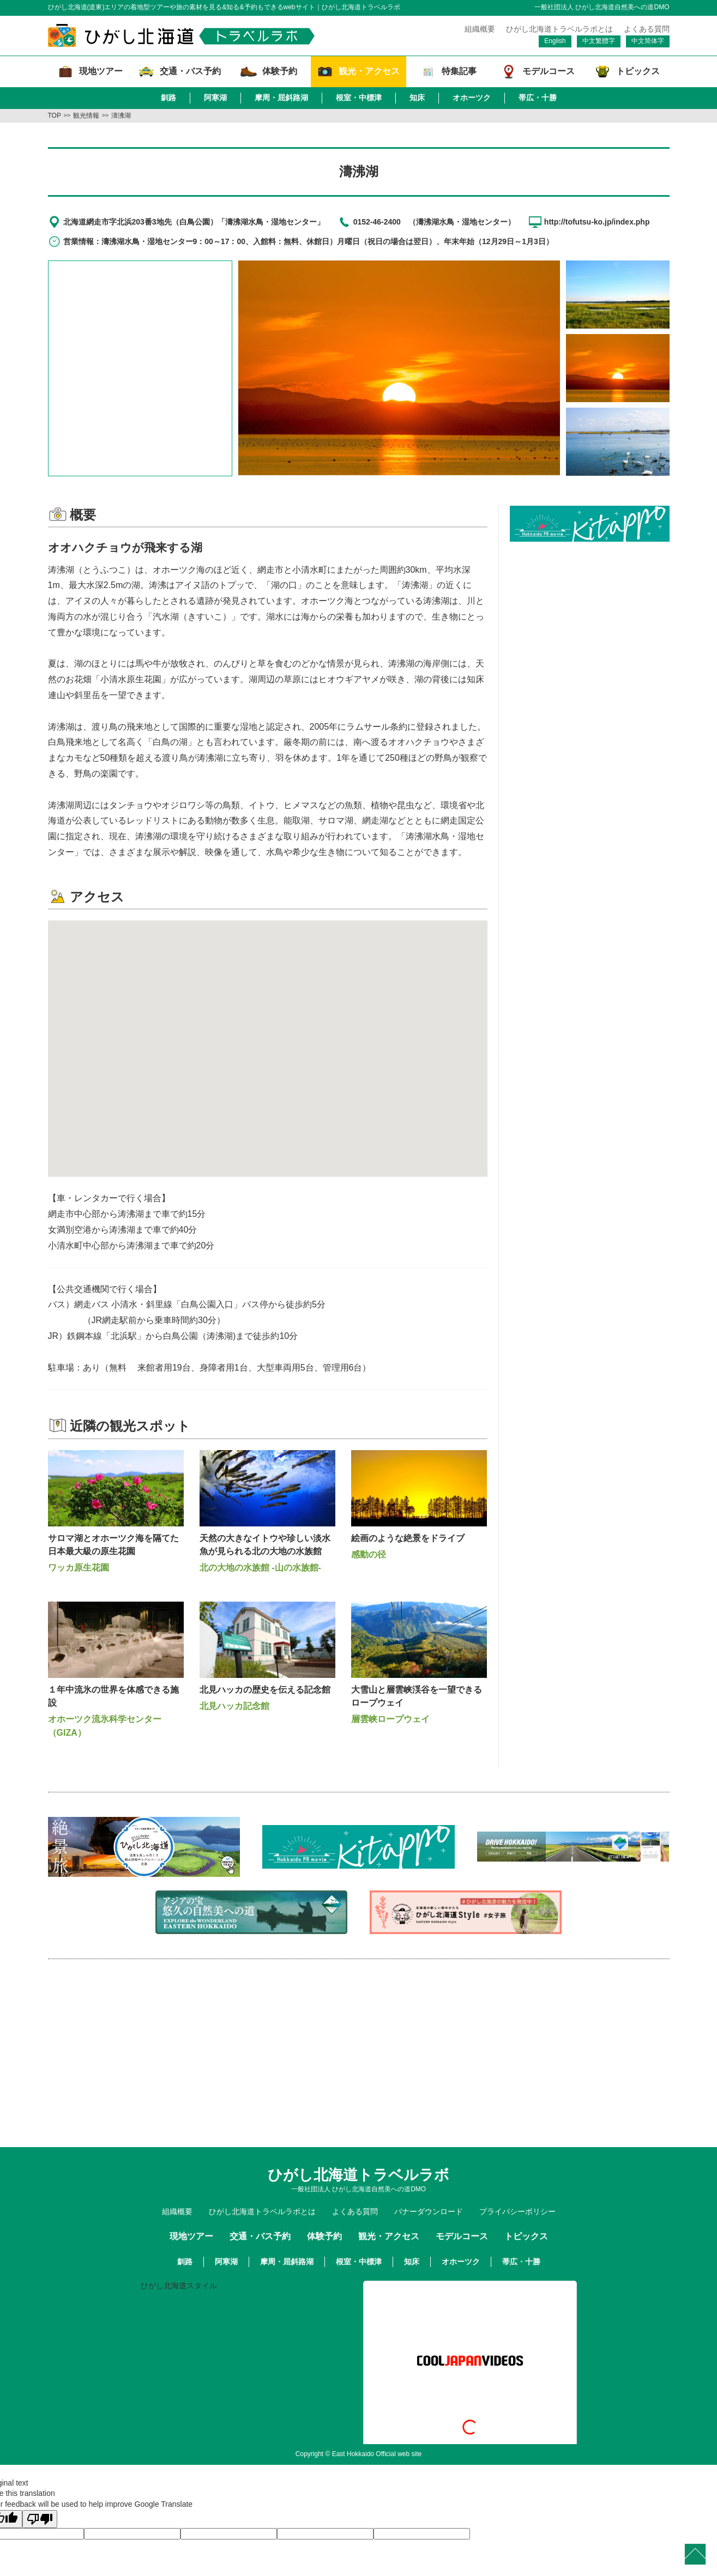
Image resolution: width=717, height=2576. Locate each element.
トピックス (526, 2236)
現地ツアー (191, 2236)
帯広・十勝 (538, 97)
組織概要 (480, 29)
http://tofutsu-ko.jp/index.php (597, 221)
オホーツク (472, 97)
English (554, 41)
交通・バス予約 (260, 2236)
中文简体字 (647, 41)
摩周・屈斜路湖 (281, 97)
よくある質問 (647, 29)
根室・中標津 (359, 97)
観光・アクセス (388, 2236)
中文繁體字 (598, 41)
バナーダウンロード (428, 2211)
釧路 (168, 97)
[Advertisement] (589, 618)
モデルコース (462, 2236)
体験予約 (324, 2236)
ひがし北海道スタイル (179, 2285)
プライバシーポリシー (517, 2211)
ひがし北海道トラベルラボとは (559, 29)
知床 (417, 97)
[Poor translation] (39, 2519)
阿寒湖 (215, 97)
